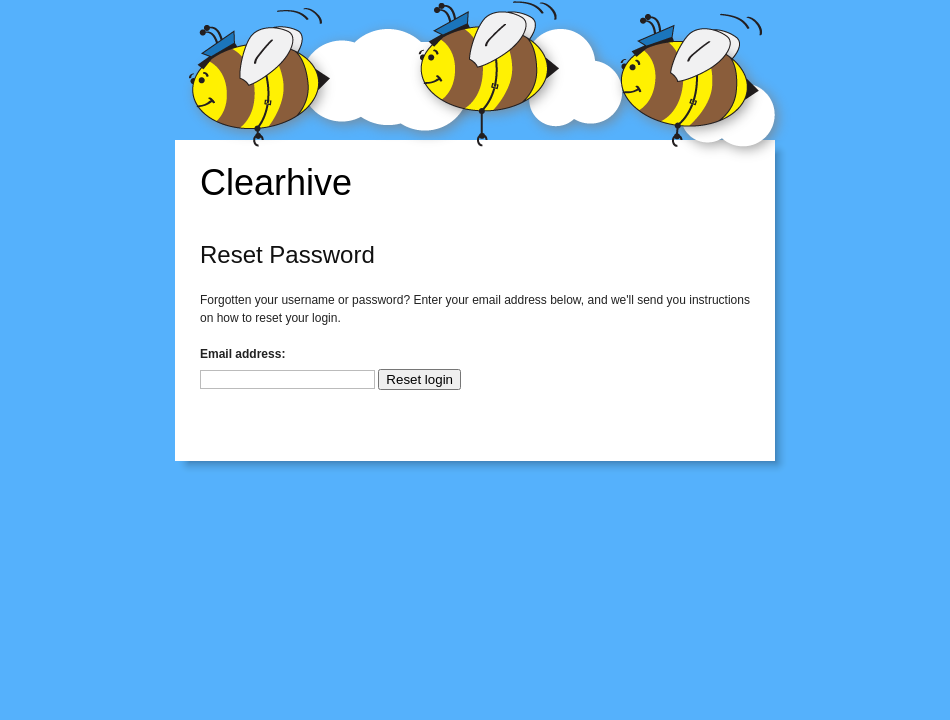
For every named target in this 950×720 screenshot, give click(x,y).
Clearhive (276, 182)
